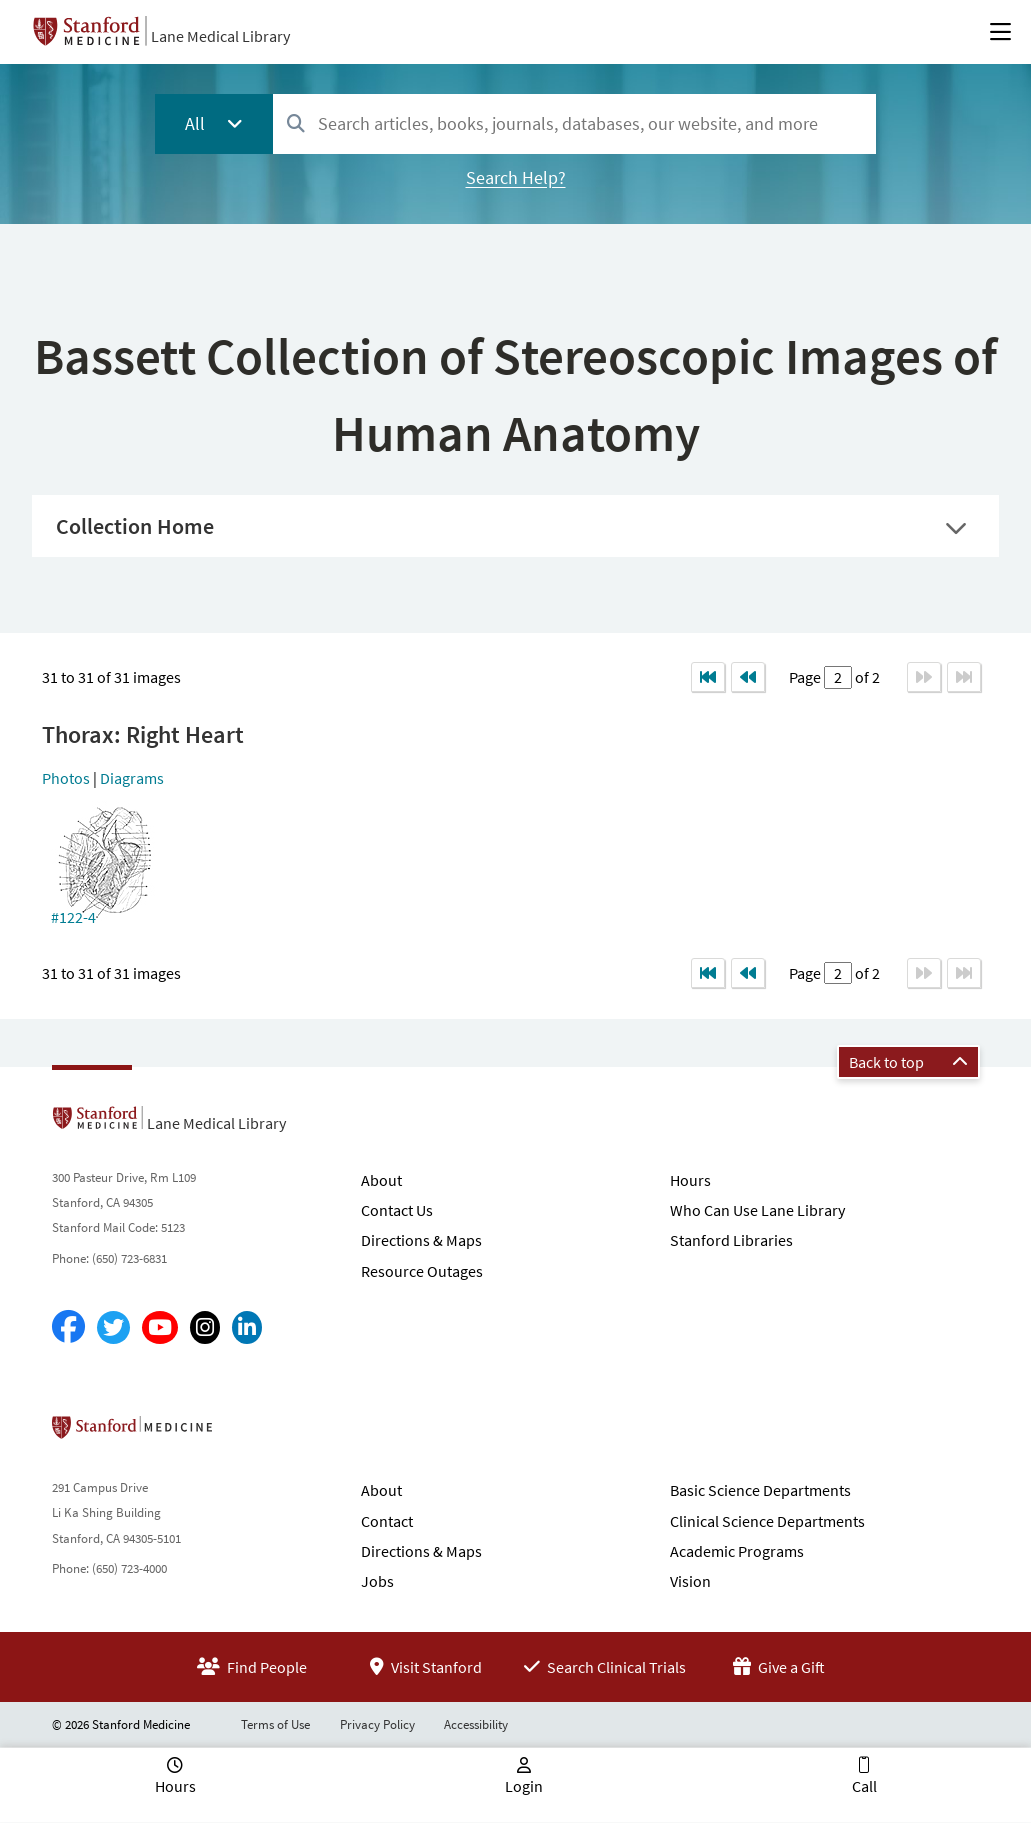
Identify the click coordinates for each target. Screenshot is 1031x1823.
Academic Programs (737, 1551)
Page (806, 677)
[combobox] (574, 123)
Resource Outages (422, 1271)
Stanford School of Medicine (247, 1433)
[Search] (296, 124)
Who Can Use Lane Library (757, 1210)
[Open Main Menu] (1000, 32)
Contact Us (397, 1210)
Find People (252, 1667)
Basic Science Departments (760, 1490)
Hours (690, 1180)
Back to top (908, 1062)
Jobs (377, 1581)
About (381, 1180)
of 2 (866, 677)
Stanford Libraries (731, 1240)
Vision (690, 1581)
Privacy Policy (377, 1724)
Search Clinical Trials (605, 1667)
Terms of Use (275, 1724)
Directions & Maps (421, 1240)
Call (864, 1786)
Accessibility (476, 1724)
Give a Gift (779, 1667)
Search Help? (516, 177)
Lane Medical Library (220, 36)
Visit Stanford (426, 1667)
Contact (387, 1521)
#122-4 (73, 917)
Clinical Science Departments (767, 1521)
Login (524, 1786)
